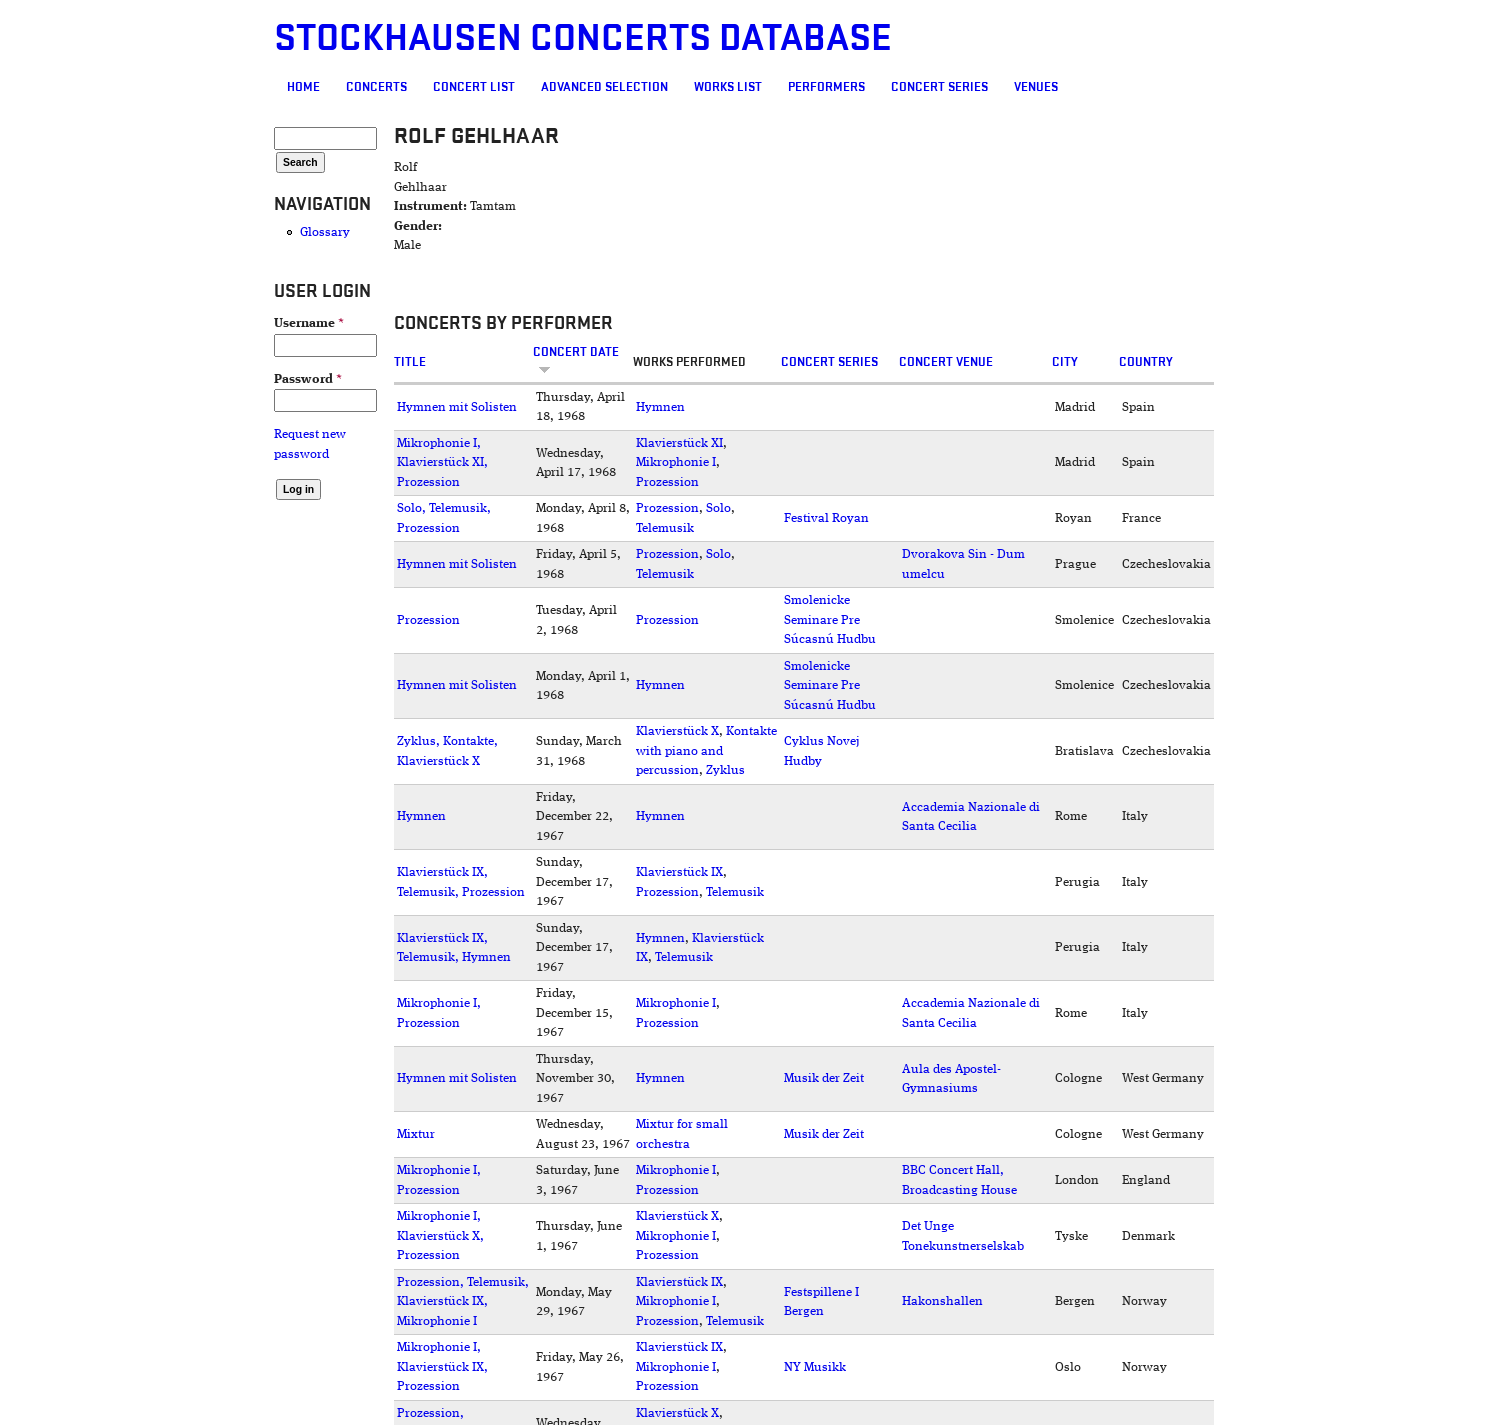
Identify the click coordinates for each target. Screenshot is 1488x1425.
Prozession (667, 482)
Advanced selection (604, 87)
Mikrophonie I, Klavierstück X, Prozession (440, 1236)
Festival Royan (826, 518)
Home (303, 87)
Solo (718, 508)
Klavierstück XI (679, 443)
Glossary (325, 232)
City (1065, 362)
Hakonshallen (942, 1301)
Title (410, 362)
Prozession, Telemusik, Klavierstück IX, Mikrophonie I (463, 1302)
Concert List (474, 87)
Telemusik (665, 528)
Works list (728, 87)
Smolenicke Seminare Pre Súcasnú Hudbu (830, 620)
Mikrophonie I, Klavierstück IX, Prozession (442, 1367)
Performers (826, 87)
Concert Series (939, 87)
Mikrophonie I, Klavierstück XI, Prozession (442, 463)
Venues (1036, 87)
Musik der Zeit (824, 1078)
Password (308, 379)
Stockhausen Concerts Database (583, 38)
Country (1146, 362)
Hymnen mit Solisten (457, 407)
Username (309, 323)
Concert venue (946, 362)
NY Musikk (815, 1367)
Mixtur (416, 1134)
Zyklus (725, 770)
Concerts (376, 87)
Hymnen (660, 407)
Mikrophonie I (676, 462)
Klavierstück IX (679, 872)
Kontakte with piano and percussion (706, 751)
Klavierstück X (677, 731)
